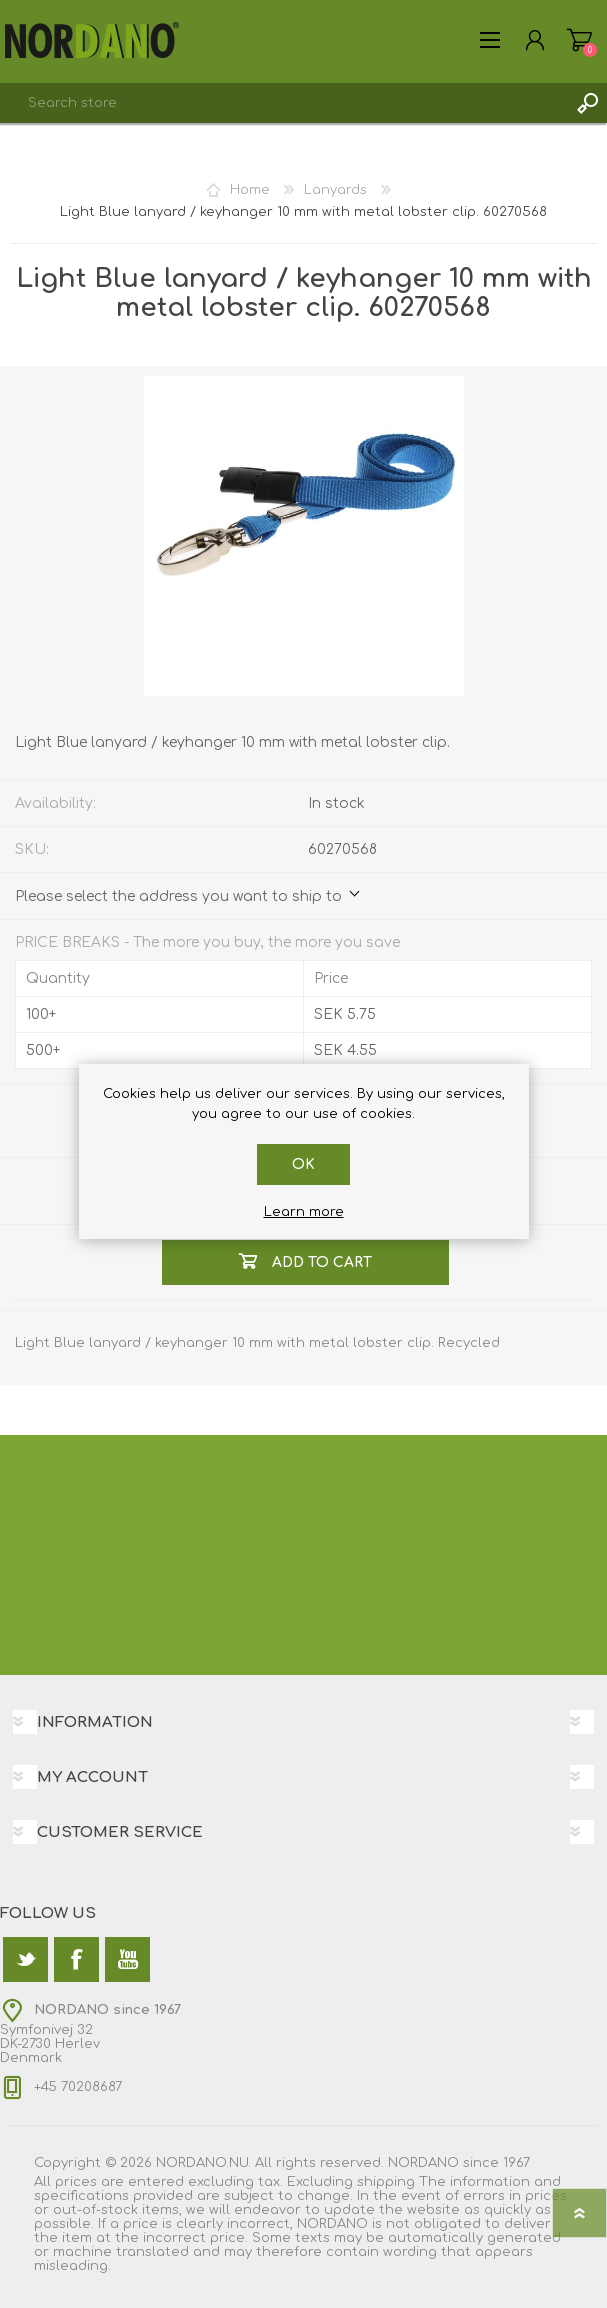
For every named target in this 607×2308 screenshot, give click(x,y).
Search (587, 103)
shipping (386, 2182)
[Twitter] (25, 1959)
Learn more (304, 1212)
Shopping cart (579, 40)
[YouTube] (127, 1959)
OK (303, 1164)
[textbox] (283, 103)
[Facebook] (76, 1959)
